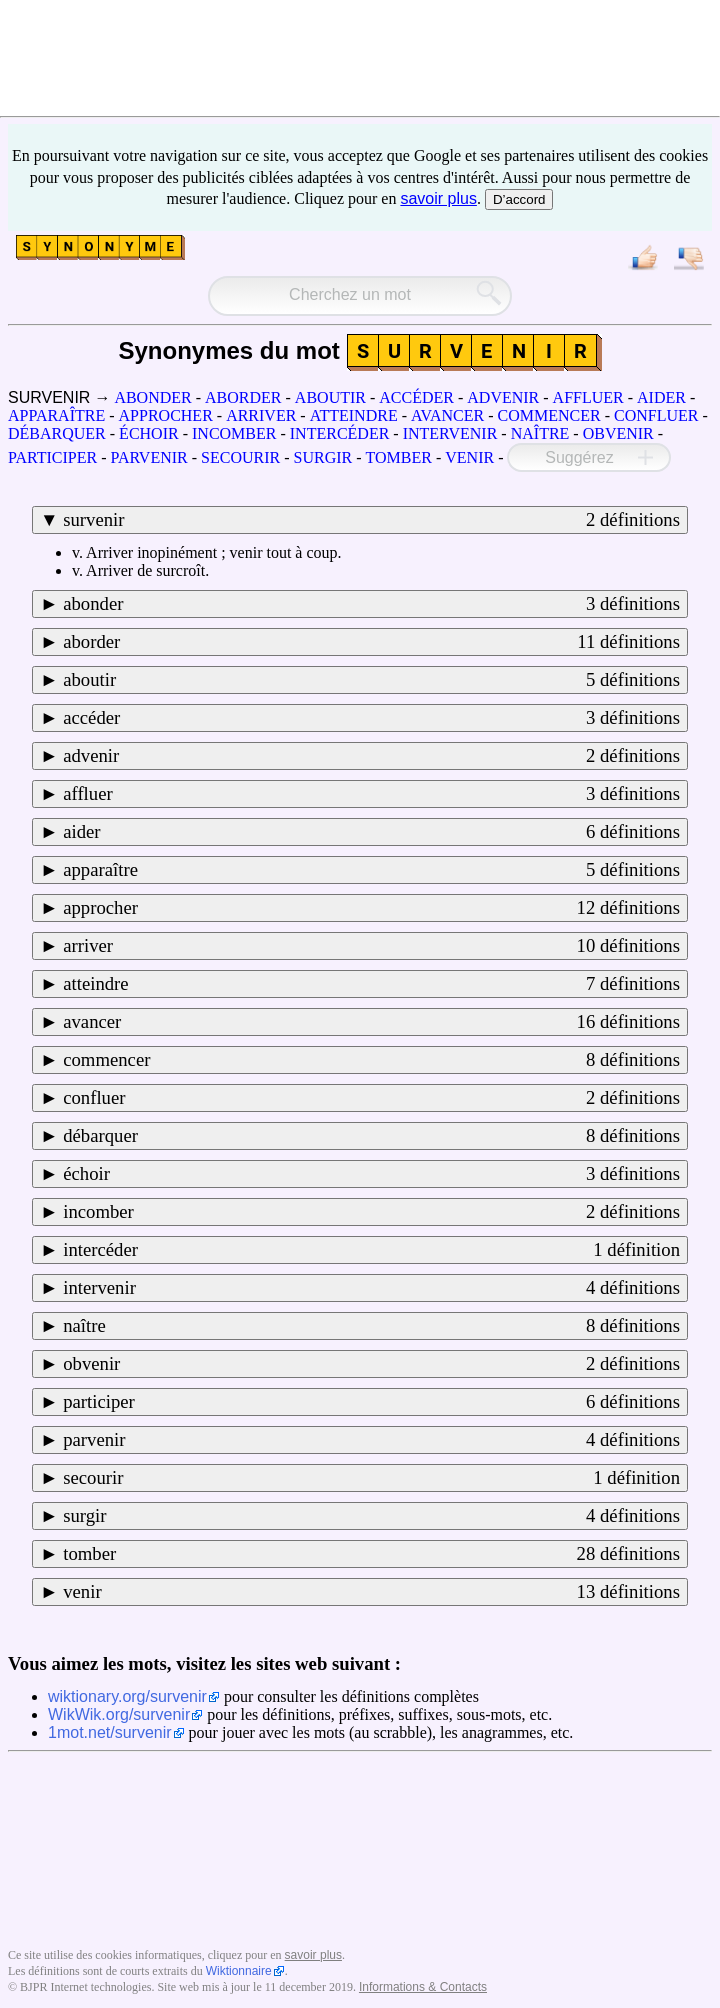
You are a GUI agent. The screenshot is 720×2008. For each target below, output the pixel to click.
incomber (371, 1212)
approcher (371, 908)
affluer (371, 794)
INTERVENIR (450, 433)
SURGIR (323, 457)
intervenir (371, 1288)
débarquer (371, 1136)
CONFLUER (656, 415)
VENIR (469, 457)
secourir (371, 1478)
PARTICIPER (52, 457)
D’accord (519, 199)
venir (371, 1592)
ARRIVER (261, 415)
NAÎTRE (540, 433)
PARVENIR (148, 457)
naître (371, 1326)
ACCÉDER (416, 397)
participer (371, 1402)
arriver (371, 946)
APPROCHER (166, 415)
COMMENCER (549, 415)
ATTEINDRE (354, 415)
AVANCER (447, 415)
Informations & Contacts (423, 1987)
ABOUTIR (330, 397)
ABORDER (243, 397)
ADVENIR (503, 397)
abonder (371, 604)
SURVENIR (49, 397)
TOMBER (399, 457)
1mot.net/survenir (110, 1732)
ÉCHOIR (149, 433)
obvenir (371, 1364)
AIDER (661, 397)
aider (371, 832)
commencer (371, 1060)
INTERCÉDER (340, 433)
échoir (371, 1174)
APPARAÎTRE (56, 415)
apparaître (371, 870)
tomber (371, 1554)
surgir (371, 1516)
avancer (371, 1022)
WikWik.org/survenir (119, 1714)
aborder (371, 642)
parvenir (371, 1440)
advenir (371, 756)
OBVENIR (618, 433)
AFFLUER (588, 397)
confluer (371, 1098)
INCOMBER (234, 433)
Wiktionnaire (239, 1971)
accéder (371, 718)
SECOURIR (240, 457)
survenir (371, 520)
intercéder (371, 1250)
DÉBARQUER (57, 433)
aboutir (371, 680)
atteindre (371, 984)
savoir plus (438, 198)
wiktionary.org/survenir (127, 1696)
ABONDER (152, 397)
